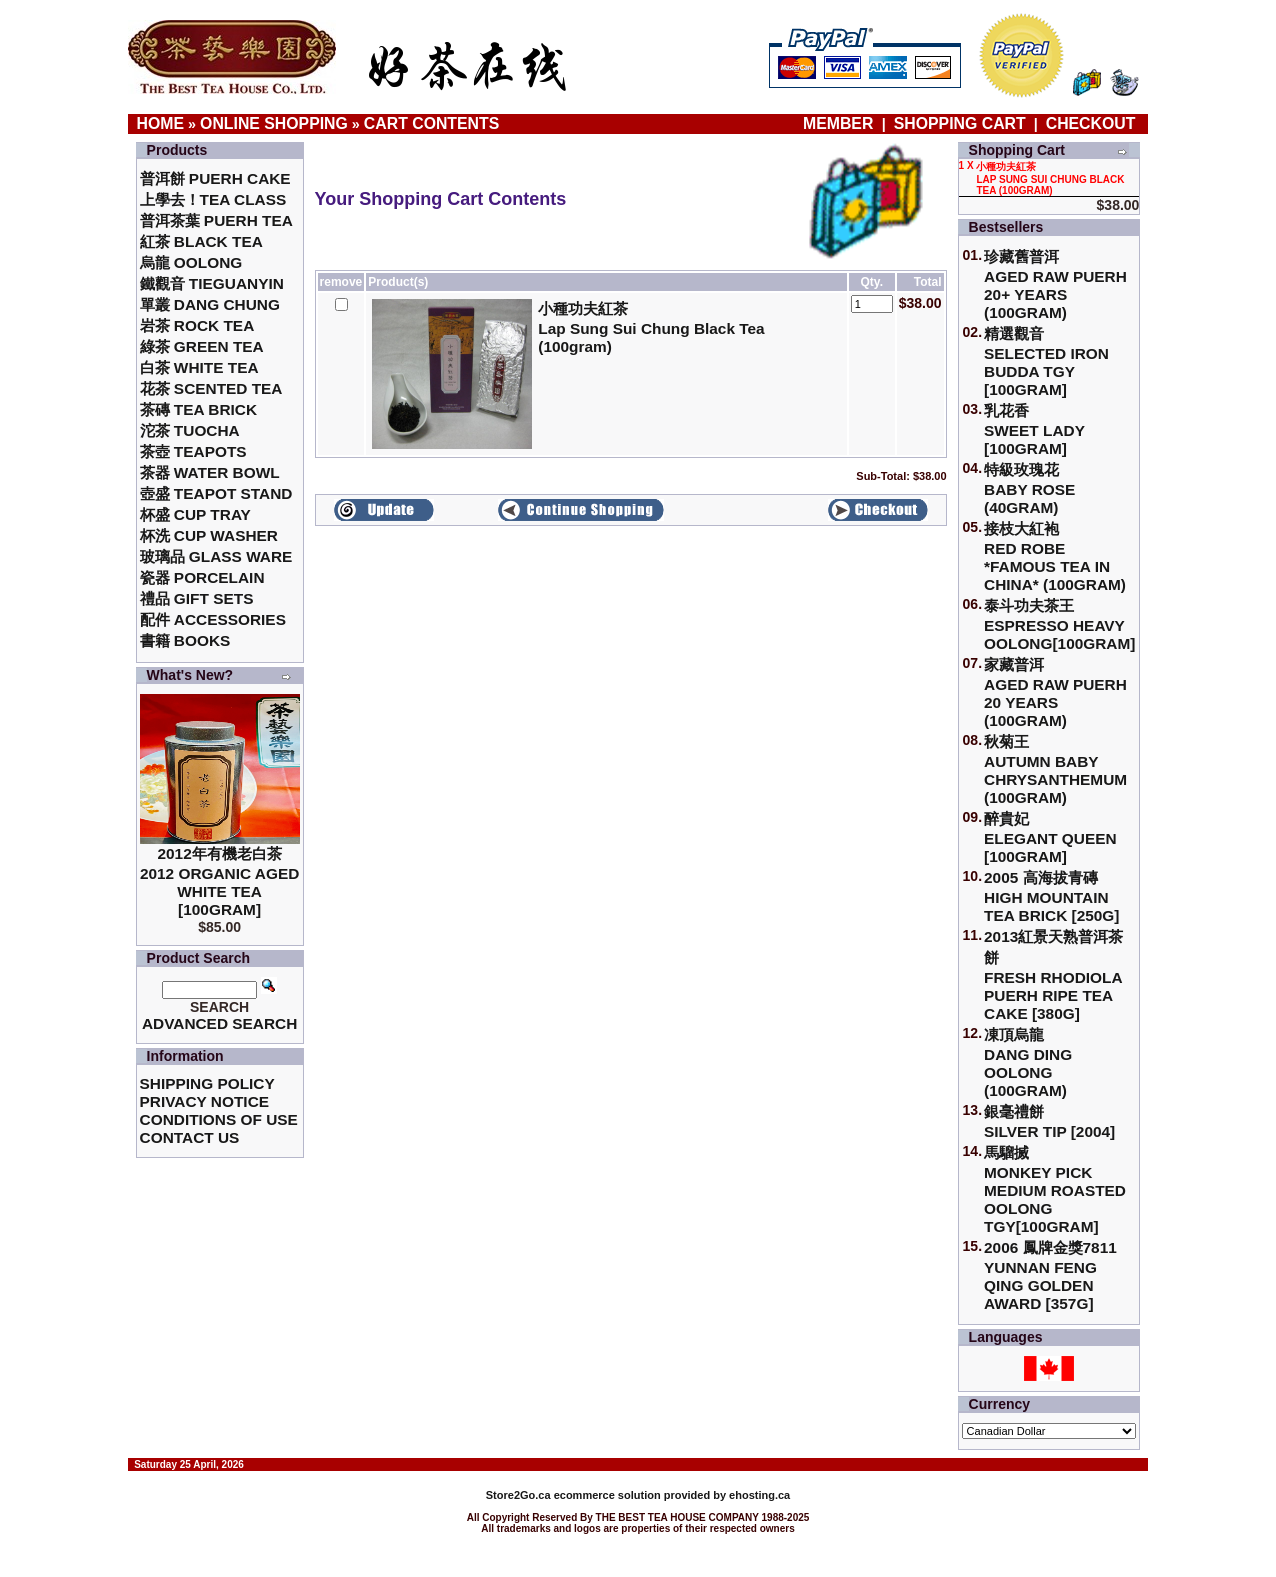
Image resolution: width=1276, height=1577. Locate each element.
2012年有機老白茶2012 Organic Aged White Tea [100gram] (219, 881)
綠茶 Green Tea (202, 346)
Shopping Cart (960, 123)
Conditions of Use (219, 1119)
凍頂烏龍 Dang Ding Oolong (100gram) (1028, 1062)
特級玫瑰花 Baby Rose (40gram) (1029, 488)
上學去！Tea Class (213, 199)
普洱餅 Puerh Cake (215, 178)
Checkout (1091, 123)
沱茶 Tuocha (190, 430)
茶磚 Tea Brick (199, 409)
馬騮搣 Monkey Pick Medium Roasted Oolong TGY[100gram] (1055, 1189)
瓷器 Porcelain (202, 577)
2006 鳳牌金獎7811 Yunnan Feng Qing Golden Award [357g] (1050, 1275)
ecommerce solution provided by (607, 1495)
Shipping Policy (207, 1083)
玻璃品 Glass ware (216, 556)
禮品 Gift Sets (197, 598)
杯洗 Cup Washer (209, 535)
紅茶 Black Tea (201, 241)
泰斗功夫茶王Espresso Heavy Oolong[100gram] (1059, 624)
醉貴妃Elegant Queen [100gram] (1050, 837)
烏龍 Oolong (191, 262)
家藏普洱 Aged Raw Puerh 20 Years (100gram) (1055, 692)
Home (161, 123)
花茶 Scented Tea (211, 388)
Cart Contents (431, 123)
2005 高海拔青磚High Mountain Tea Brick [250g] (1051, 896)
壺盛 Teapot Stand (216, 493)
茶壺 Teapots (193, 451)
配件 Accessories (213, 619)
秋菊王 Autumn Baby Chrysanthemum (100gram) (1055, 769)
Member (840, 123)
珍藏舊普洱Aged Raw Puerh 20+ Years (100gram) (1055, 284)
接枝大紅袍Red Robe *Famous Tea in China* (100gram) (1055, 556)
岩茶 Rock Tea (197, 325)
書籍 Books (185, 640)
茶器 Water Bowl (210, 472)
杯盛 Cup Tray (195, 514)
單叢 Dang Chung (210, 304)
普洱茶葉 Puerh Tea (216, 220)
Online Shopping (274, 123)
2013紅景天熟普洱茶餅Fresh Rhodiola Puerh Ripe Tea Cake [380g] (1053, 975)
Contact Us (190, 1137)
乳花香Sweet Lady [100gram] (1034, 429)
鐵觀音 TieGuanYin (212, 283)
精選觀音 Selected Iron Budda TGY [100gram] (1046, 361)
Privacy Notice (204, 1101)
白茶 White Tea (199, 367)
